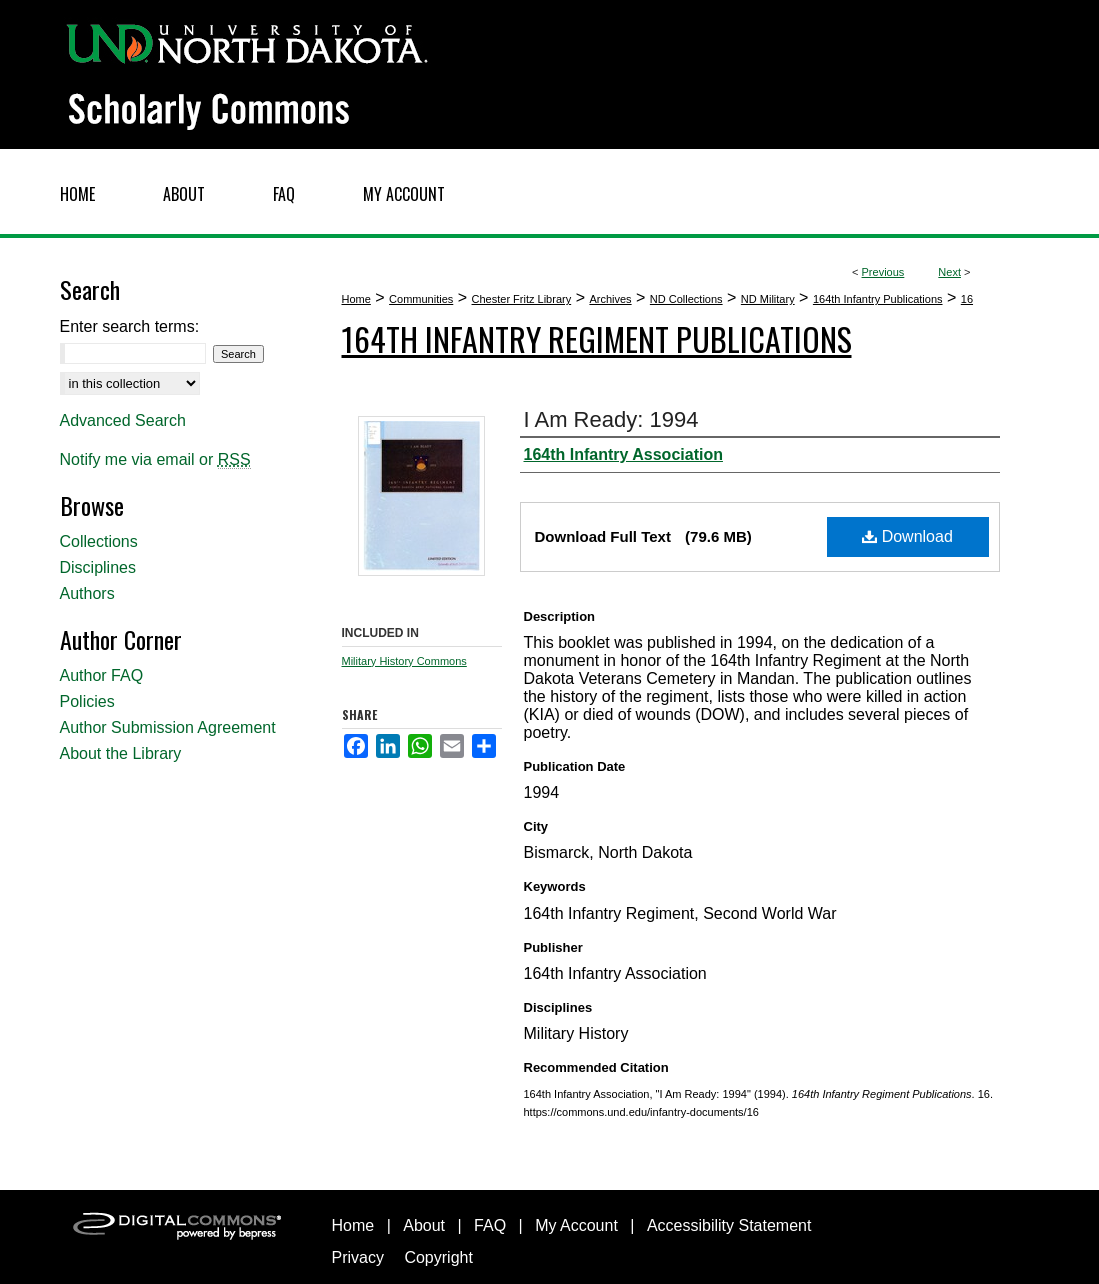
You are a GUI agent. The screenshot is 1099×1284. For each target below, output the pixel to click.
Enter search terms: (130, 326)
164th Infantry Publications (878, 299)
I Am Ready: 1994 (611, 419)
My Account (576, 1225)
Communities (421, 299)
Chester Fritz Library (522, 299)
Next (949, 272)
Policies (87, 701)
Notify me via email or (155, 460)
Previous (883, 272)
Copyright (438, 1257)
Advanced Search (123, 420)
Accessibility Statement (729, 1225)
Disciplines (98, 567)
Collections (99, 541)
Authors (87, 593)
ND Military (768, 299)
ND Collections (686, 299)
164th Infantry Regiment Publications (597, 338)
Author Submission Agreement (168, 727)
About (424, 1225)
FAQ (490, 1225)
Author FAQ (102, 675)
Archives (610, 299)
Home (356, 299)
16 (967, 299)
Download (907, 536)
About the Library (121, 753)
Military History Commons (404, 661)
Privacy (358, 1257)
